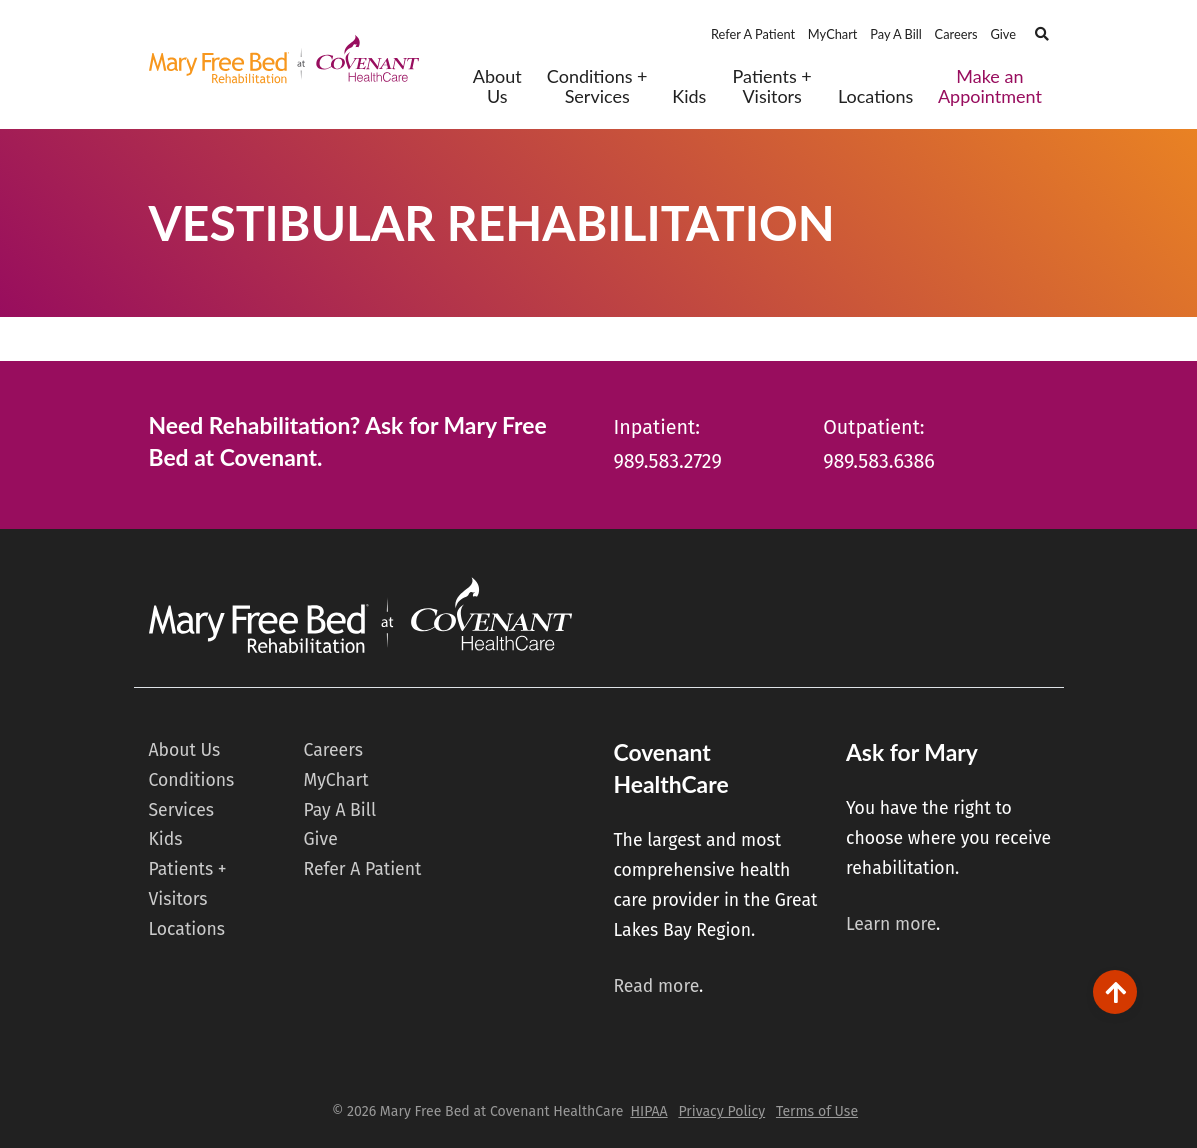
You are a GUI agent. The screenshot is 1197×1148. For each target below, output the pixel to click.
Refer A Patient (753, 34)
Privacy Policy (721, 1111)
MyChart (833, 34)
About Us (497, 86)
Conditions (192, 780)
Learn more (891, 924)
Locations (875, 96)
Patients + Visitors (772, 86)
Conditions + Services (597, 86)
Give (1003, 34)
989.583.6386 (879, 461)
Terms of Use (817, 1111)
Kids (689, 96)
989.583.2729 (668, 461)
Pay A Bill (896, 34)
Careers (956, 34)
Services (181, 810)
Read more (656, 986)
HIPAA (648, 1111)
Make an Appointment (990, 86)
